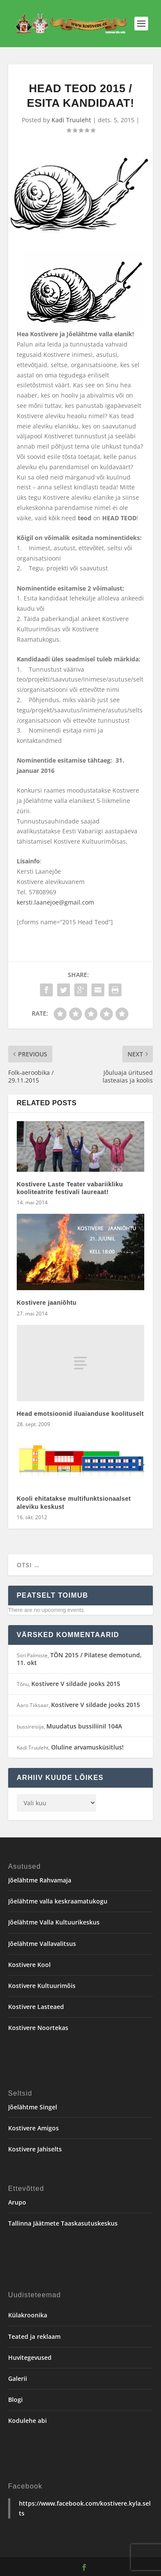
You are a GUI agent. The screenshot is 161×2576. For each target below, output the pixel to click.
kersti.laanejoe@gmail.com (55, 902)
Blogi (15, 2399)
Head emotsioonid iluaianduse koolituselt (80, 1413)
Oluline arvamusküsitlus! (87, 1747)
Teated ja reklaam (34, 2336)
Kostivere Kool (29, 1965)
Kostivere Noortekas (38, 2028)
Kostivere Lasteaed (36, 2007)
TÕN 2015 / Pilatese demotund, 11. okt (79, 1659)
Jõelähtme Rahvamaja (39, 1880)
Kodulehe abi (27, 2420)
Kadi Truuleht (71, 120)
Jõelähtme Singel (32, 2107)
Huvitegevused (30, 2357)
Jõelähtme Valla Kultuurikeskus (54, 1922)
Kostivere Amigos (33, 2128)
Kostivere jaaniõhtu (46, 1302)
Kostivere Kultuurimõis (42, 1986)
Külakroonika (27, 2315)
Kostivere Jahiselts (35, 2149)
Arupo (17, 2202)
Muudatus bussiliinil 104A (84, 1726)
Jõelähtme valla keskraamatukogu (57, 1901)
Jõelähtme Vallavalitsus (42, 1944)
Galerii (17, 2378)
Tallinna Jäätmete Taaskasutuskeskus (63, 2223)
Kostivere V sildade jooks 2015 (75, 1684)
